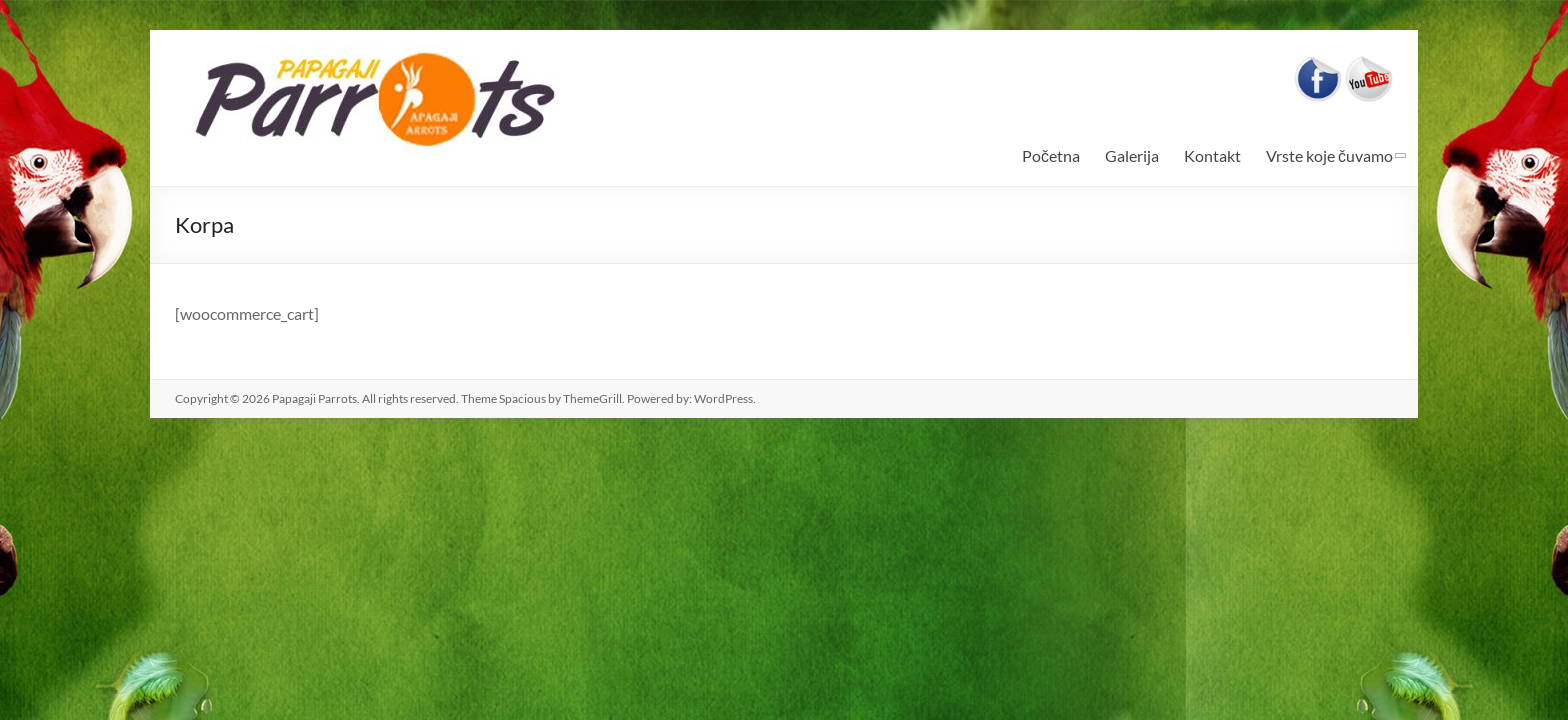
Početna (1051, 155)
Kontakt (1212, 155)
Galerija (1132, 155)
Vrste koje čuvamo (1329, 155)
